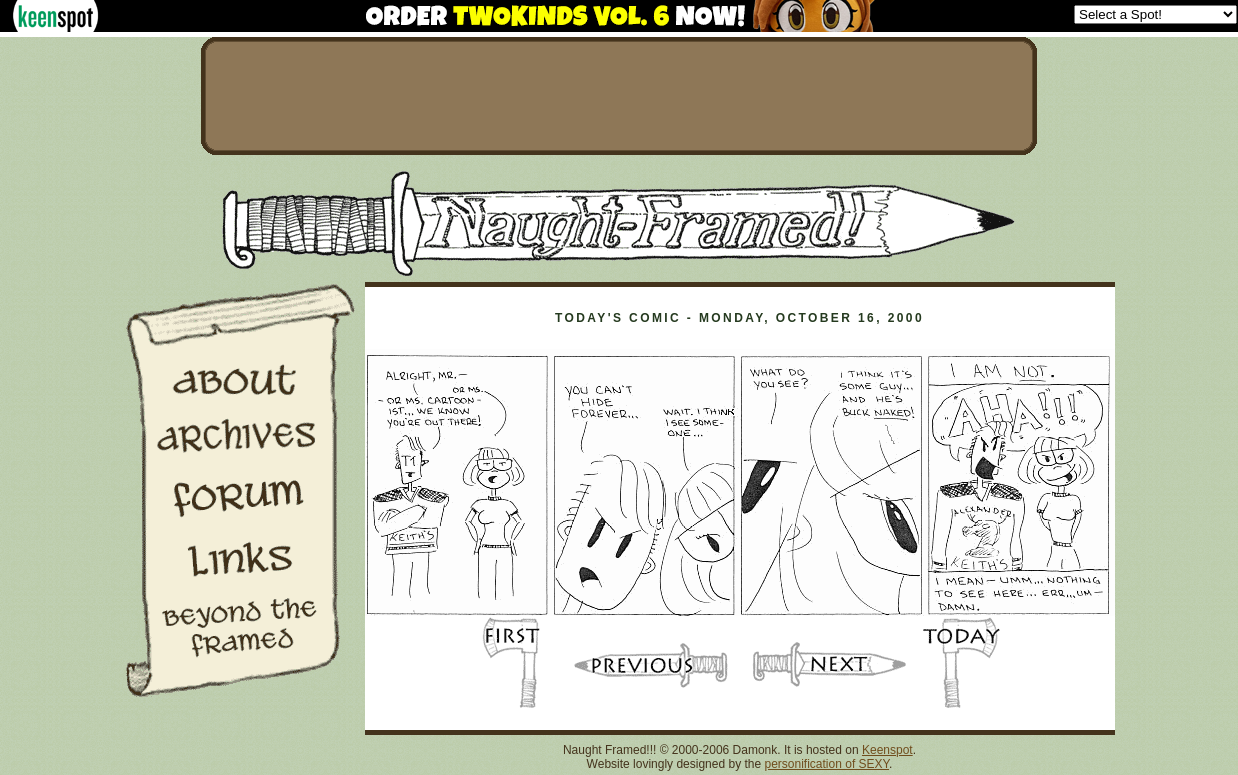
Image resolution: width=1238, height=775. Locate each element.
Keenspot (887, 750)
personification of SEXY (827, 764)
